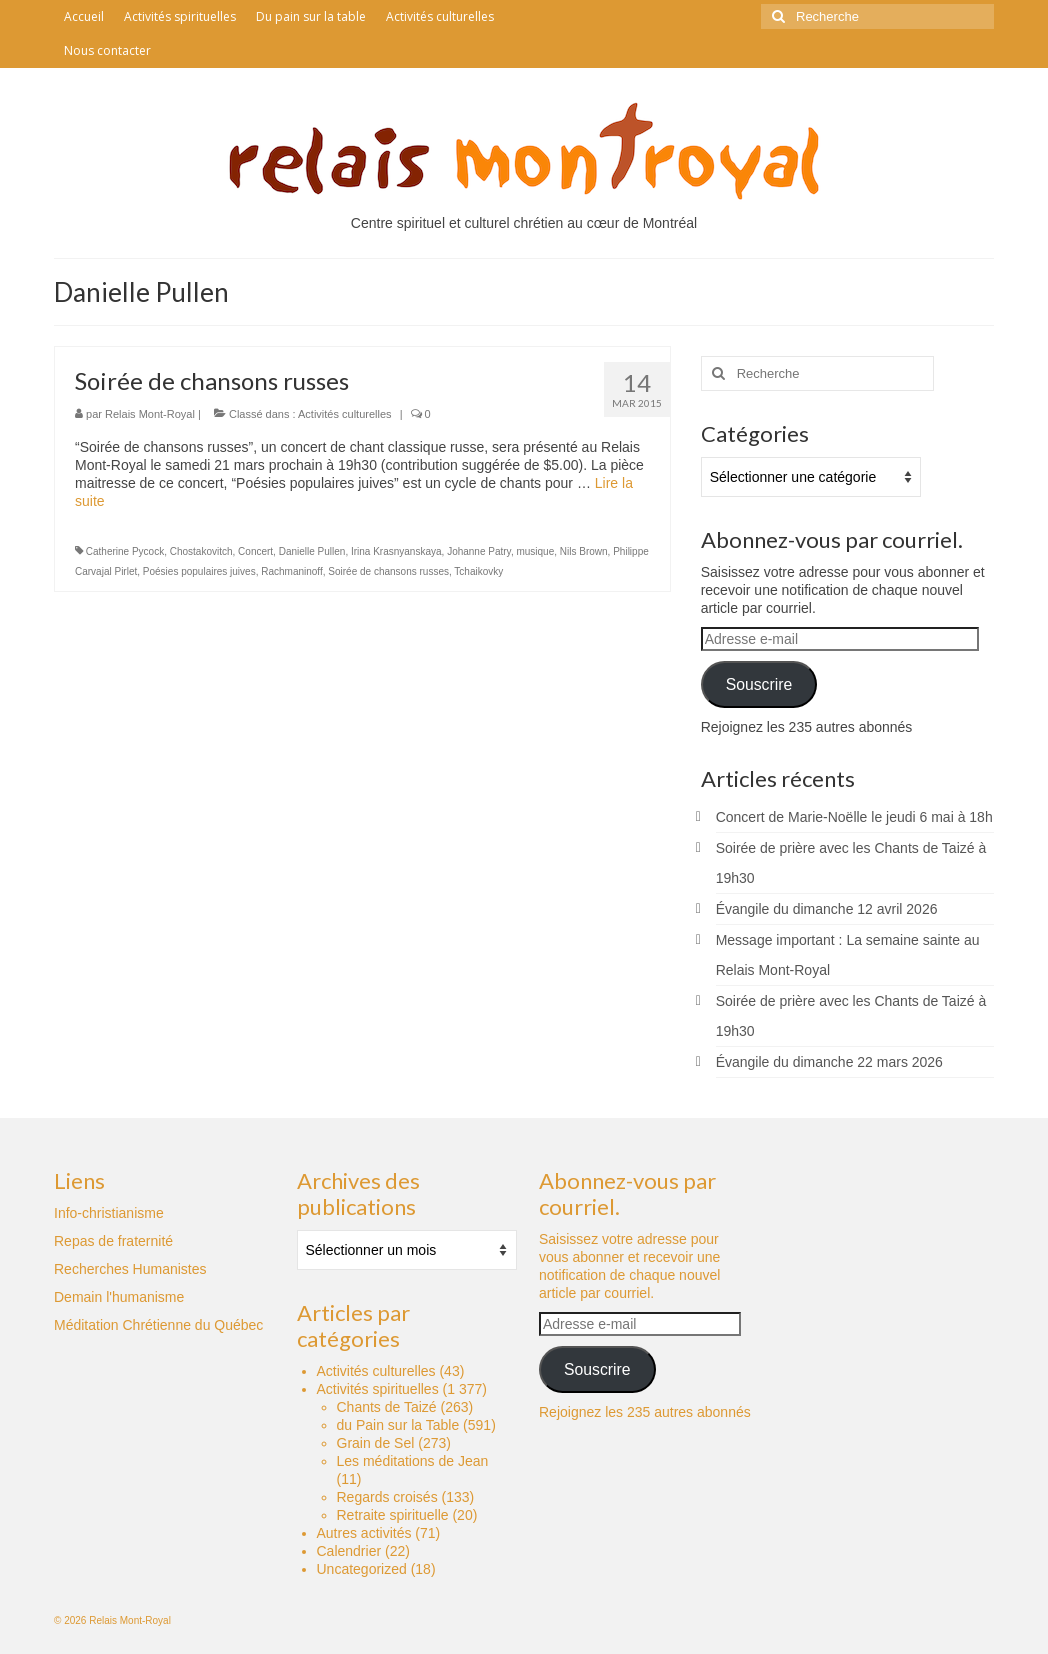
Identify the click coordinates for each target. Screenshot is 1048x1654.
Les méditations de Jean (413, 1461)
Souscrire (759, 684)
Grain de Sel (376, 1443)
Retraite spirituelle (393, 1515)
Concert (255, 551)
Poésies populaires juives (199, 571)
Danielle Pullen (312, 551)
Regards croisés (387, 1497)
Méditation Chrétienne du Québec (158, 1325)
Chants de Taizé (387, 1407)
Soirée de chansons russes (388, 571)
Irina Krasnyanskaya (396, 551)
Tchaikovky (478, 571)
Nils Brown (584, 551)
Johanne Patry (479, 551)
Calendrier (349, 1551)
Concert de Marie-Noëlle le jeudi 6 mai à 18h (854, 817)
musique (535, 551)
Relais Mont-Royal (150, 414)
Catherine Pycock (125, 551)
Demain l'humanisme (119, 1297)
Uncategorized (362, 1569)
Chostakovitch (201, 551)
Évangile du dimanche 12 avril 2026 (827, 909)
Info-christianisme (109, 1213)
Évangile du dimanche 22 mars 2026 (829, 1062)
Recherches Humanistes (130, 1269)
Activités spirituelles (378, 1389)
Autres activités (364, 1533)
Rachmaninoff (292, 571)
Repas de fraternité (113, 1241)
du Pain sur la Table (398, 1425)
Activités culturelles (345, 414)
